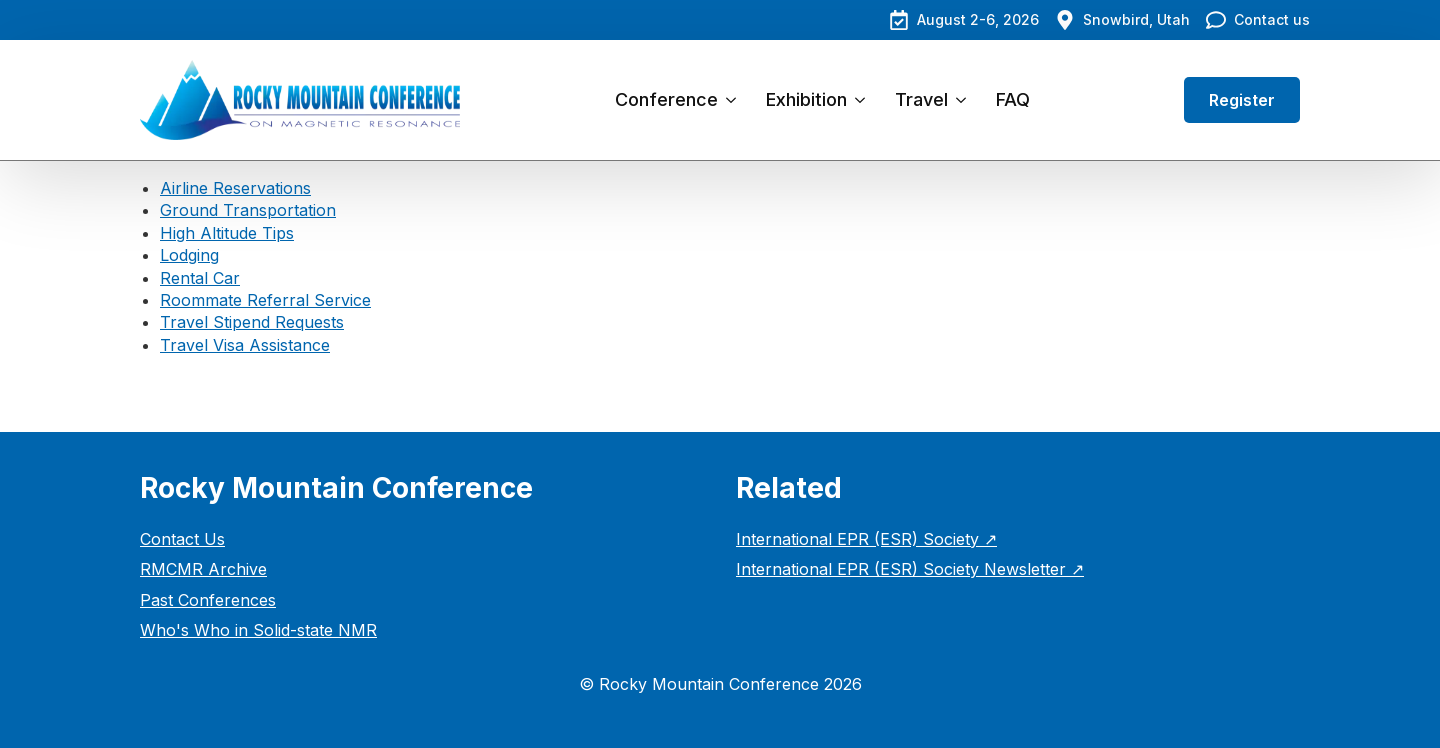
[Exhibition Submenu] (863, 100)
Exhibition (806, 99)
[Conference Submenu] (734, 100)
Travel (921, 99)
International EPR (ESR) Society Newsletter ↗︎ (910, 569)
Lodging (189, 255)
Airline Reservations (235, 188)
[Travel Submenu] (964, 100)
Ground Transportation (248, 210)
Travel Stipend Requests (252, 322)
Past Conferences (208, 600)
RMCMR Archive (203, 569)
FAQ (1013, 99)
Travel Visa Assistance (245, 345)
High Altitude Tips (227, 233)
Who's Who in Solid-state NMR (258, 630)
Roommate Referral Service (265, 300)
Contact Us (182, 539)
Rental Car (200, 278)
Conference (666, 99)
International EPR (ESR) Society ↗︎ (866, 539)
